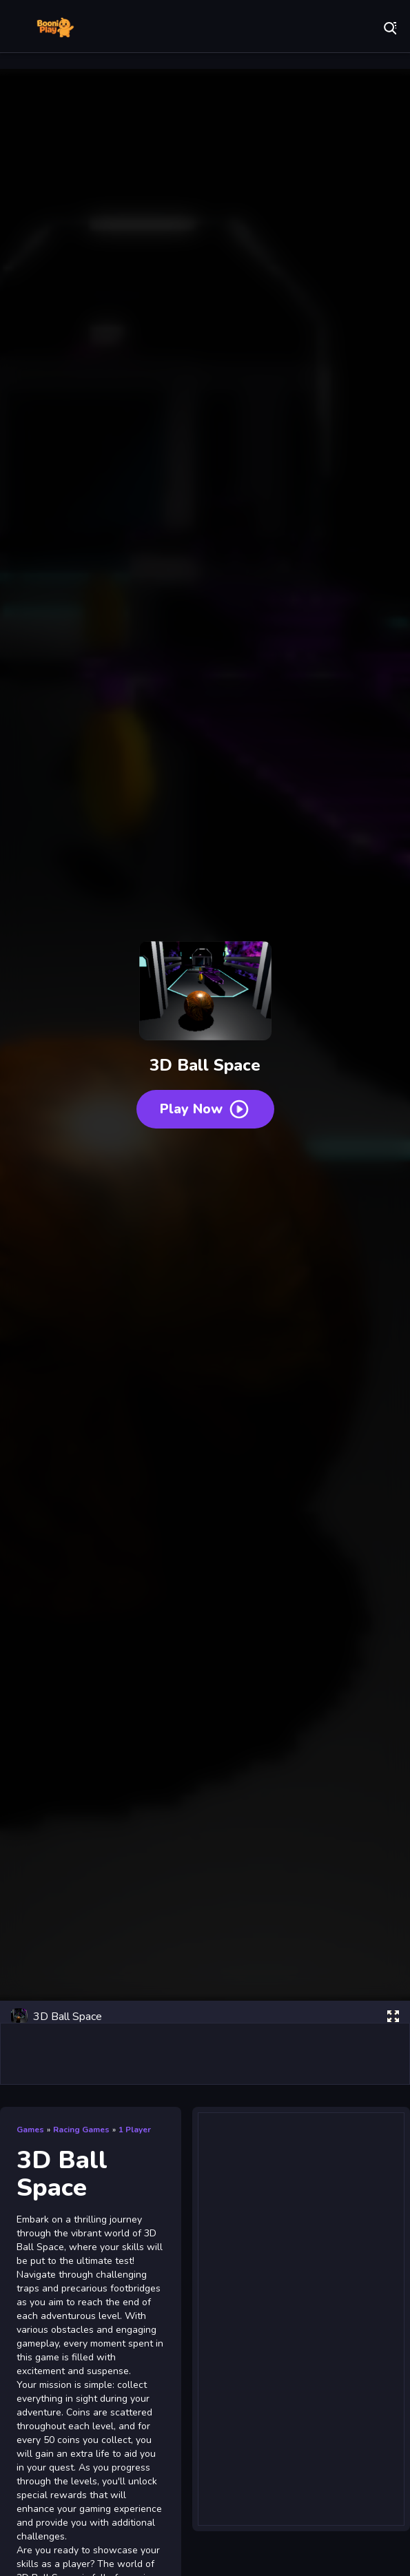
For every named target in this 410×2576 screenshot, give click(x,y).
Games (30, 2129)
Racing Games (81, 2129)
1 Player (135, 2129)
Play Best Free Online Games (55, 28)
